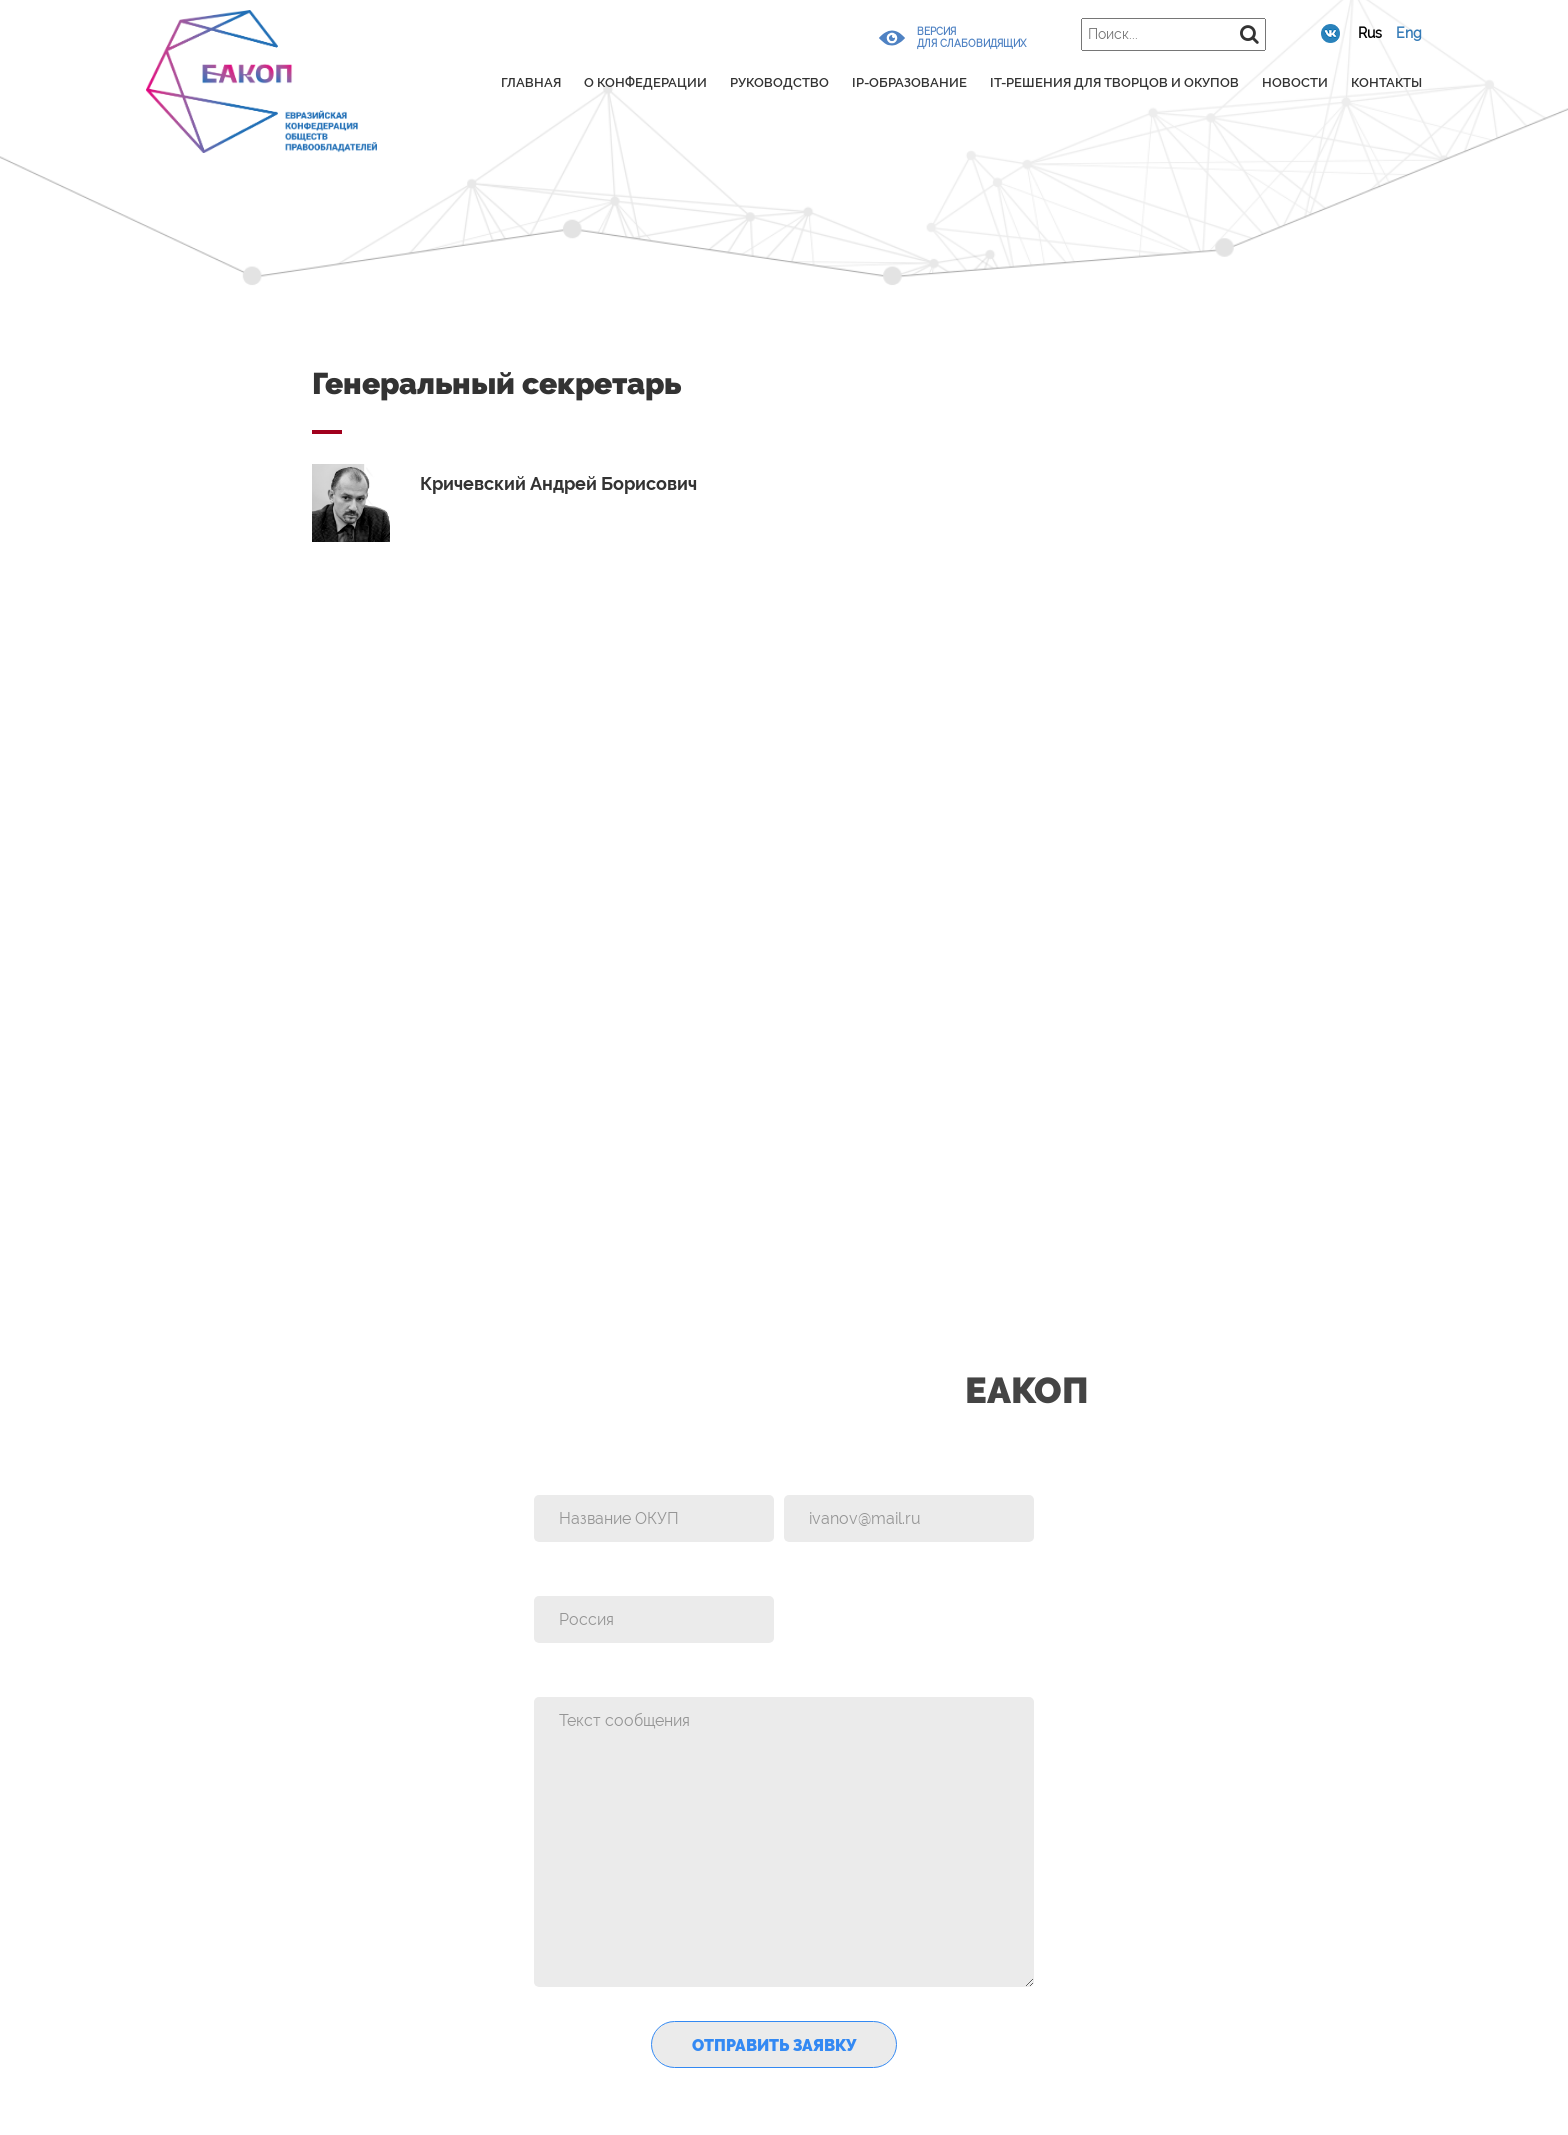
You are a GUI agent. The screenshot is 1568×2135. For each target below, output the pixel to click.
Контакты (1386, 82)
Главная (531, 82)
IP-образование (909, 82)
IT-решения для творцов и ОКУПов (1114, 82)
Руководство (779, 82)
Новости (1295, 82)
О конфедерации (645, 82)
